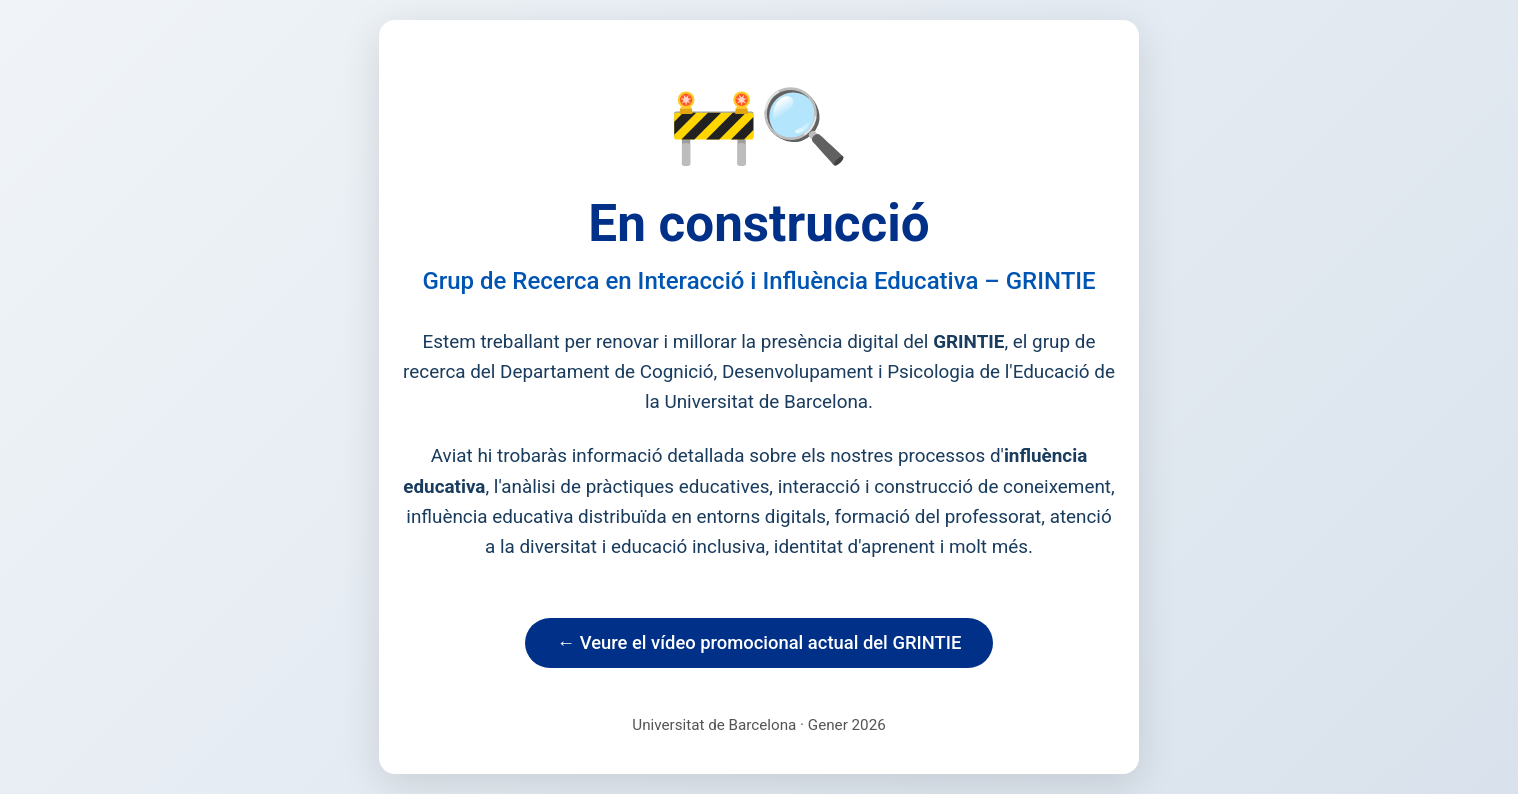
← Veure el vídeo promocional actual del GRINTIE (759, 642)
